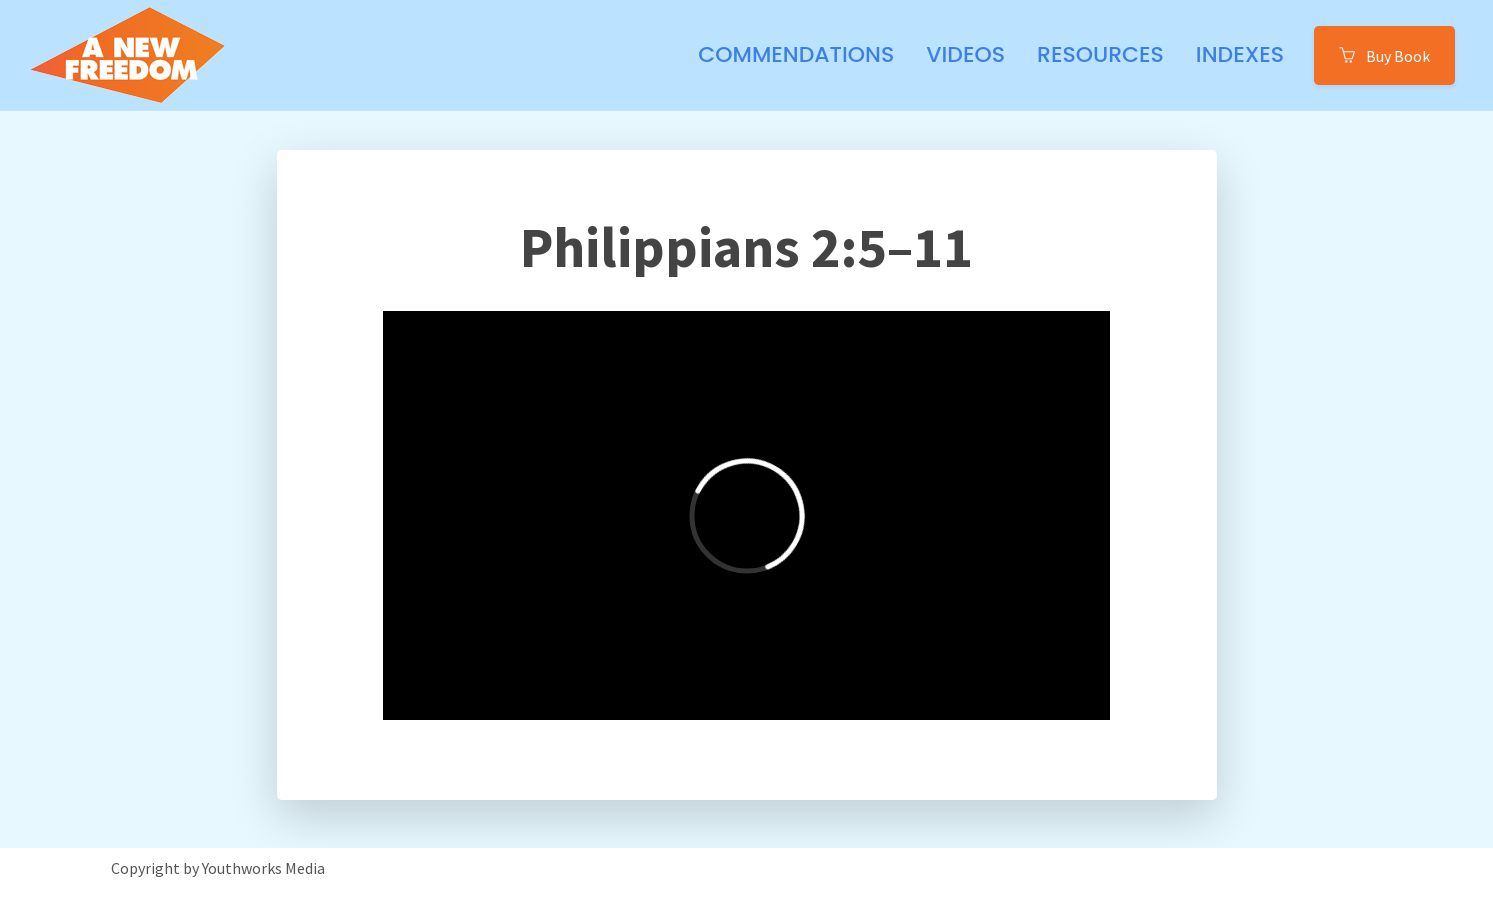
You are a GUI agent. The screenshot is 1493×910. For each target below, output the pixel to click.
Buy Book (1384, 55)
